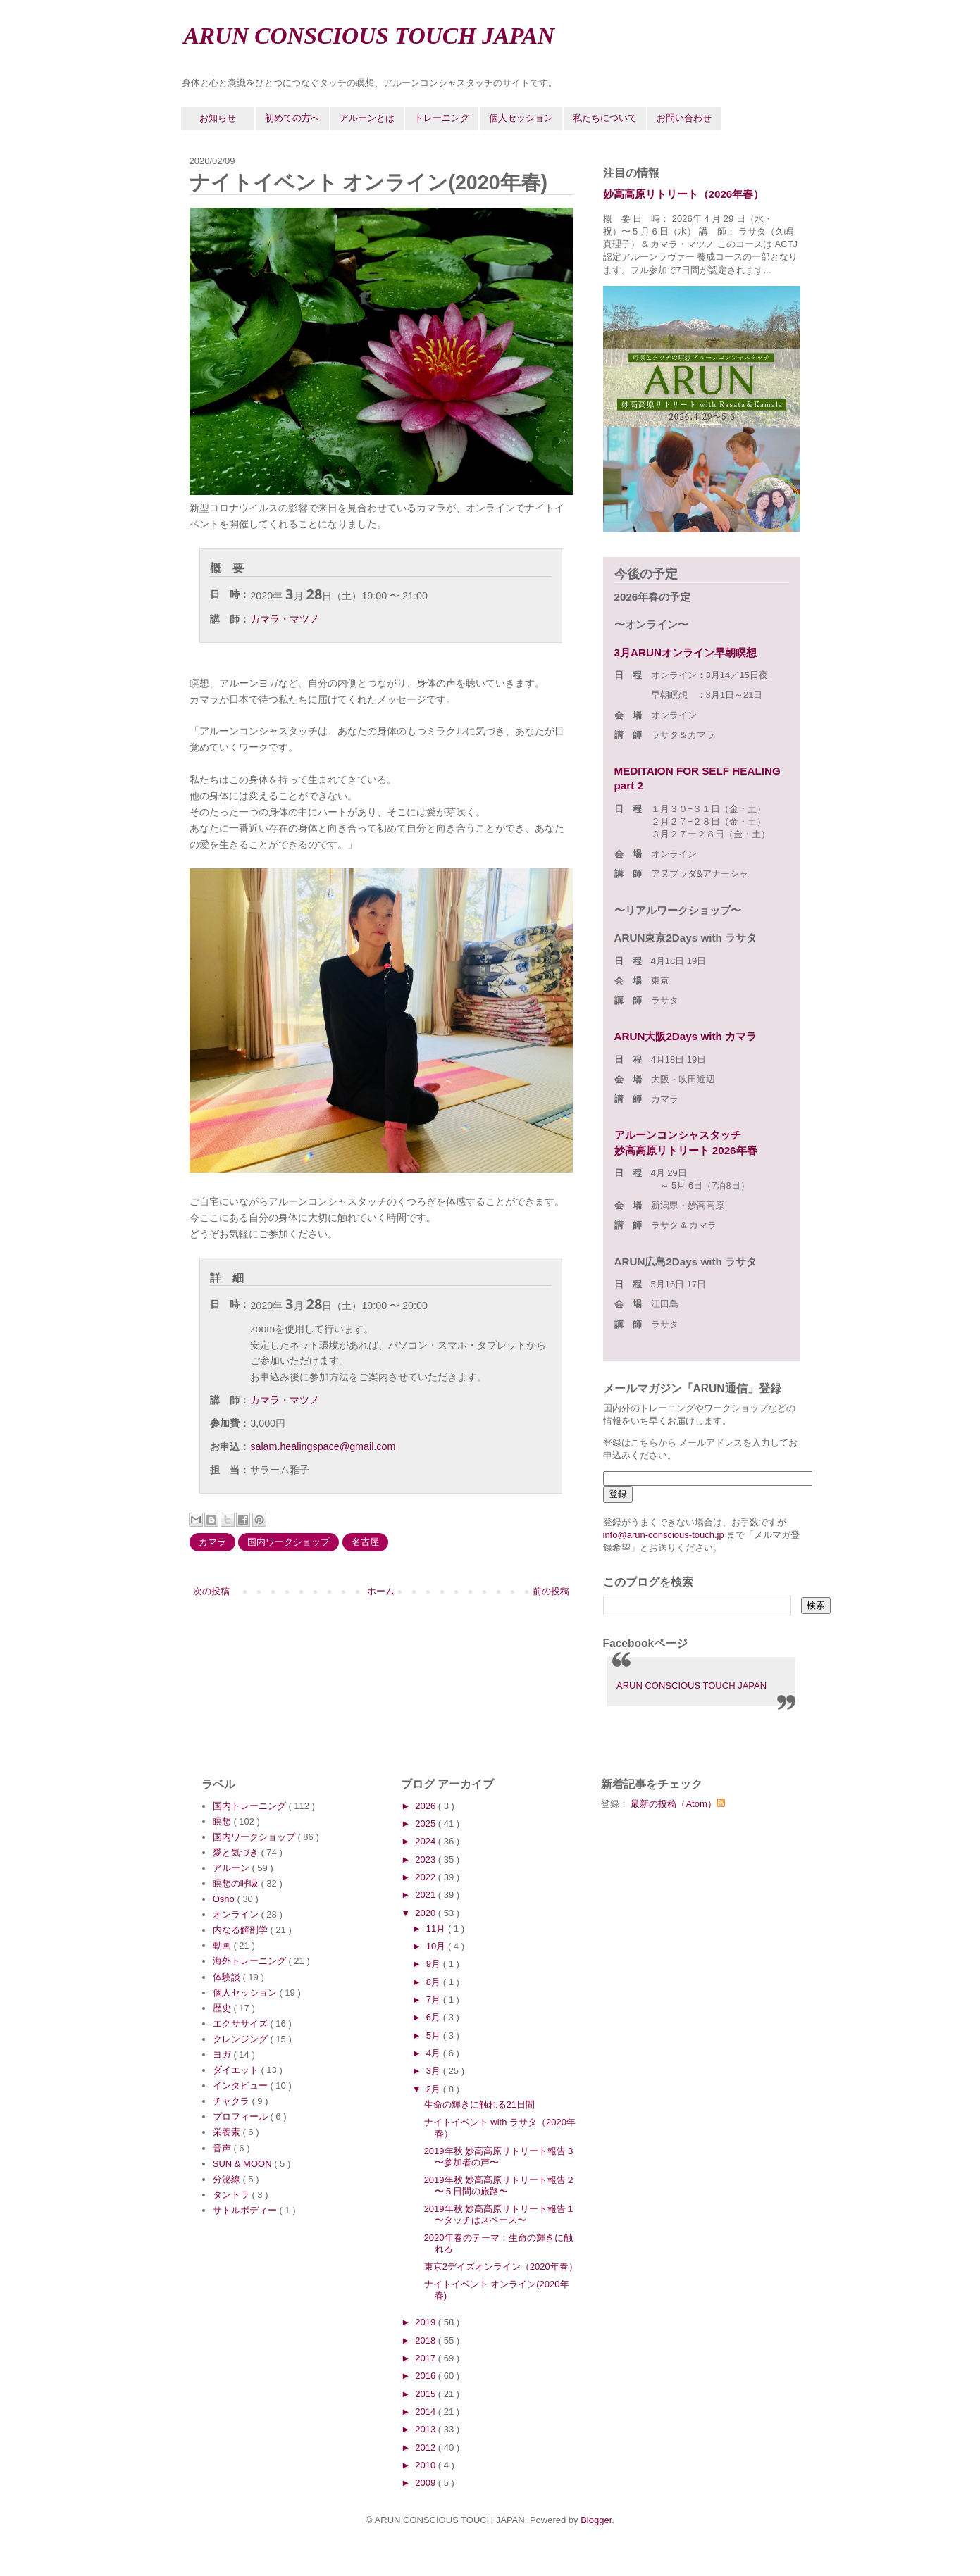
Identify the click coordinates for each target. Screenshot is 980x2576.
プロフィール (242, 2116)
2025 (426, 1823)
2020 (426, 1913)
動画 (223, 1945)
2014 (426, 2411)
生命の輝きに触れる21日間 (479, 2104)
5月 (434, 2035)
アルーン (232, 1868)
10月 (437, 1946)
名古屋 (365, 1542)
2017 (426, 2358)
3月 (434, 2070)
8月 (434, 1982)
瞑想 (223, 1821)
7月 (434, 1999)
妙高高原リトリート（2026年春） (683, 194)
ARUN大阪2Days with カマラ (685, 1036)
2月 (434, 2089)
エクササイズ (242, 2023)
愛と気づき (237, 1852)
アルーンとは (367, 118)
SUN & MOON (243, 2163)
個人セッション (521, 118)
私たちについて (605, 118)
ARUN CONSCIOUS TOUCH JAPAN (369, 36)
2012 (426, 2447)
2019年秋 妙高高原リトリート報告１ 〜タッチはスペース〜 (505, 2214)
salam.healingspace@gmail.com (322, 1446)
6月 (434, 2017)
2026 (426, 1806)
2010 (426, 2465)
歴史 (223, 2008)
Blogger (596, 2520)
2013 (426, 2429)
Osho (225, 1899)
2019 (426, 2322)
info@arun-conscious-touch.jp (663, 1535)
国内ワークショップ (288, 1542)
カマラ (212, 1542)
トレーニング (441, 118)
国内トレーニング (251, 1806)
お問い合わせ (684, 118)
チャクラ (232, 2101)
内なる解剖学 (242, 1930)
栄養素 (228, 2132)
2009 (426, 2482)
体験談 (228, 1977)
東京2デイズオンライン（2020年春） (501, 2266)
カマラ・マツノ (284, 619)
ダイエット (237, 2070)
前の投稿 (551, 1591)
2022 (426, 1877)
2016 (426, 2375)
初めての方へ (292, 118)
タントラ (232, 2194)
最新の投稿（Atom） (677, 1804)
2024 (426, 1841)
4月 (434, 2053)
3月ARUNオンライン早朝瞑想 (685, 652)
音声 (223, 2148)
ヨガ (223, 2054)
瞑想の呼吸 (237, 1883)
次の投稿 (211, 1591)
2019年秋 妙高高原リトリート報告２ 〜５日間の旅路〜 (505, 2185)
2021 (426, 1894)
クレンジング (242, 2039)
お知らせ (217, 118)
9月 (434, 1963)
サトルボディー (246, 2210)
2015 (426, 2394)
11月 (437, 1928)
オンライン (237, 1914)
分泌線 (228, 2179)
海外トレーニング (251, 1961)
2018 (426, 2340)
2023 (426, 1859)
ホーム (381, 1591)
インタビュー (242, 2085)
